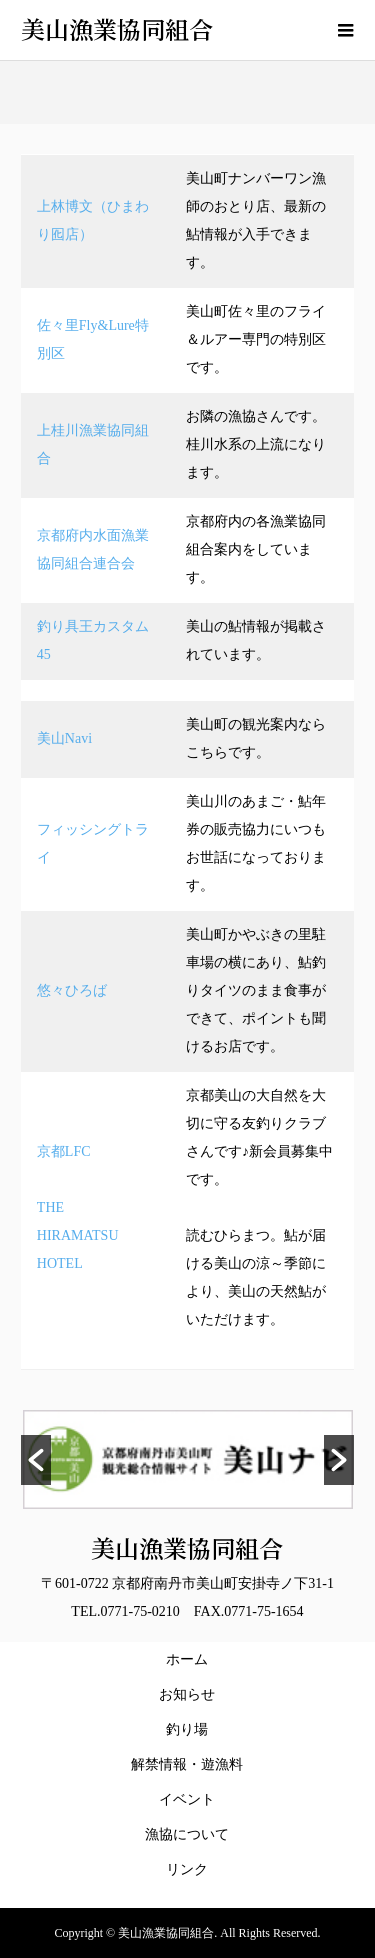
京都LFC (64, 1151)
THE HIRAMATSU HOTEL (85, 1235)
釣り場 (187, 1729)
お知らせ (187, 1694)
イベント (187, 1799)
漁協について (187, 1834)
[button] (36, 1460)
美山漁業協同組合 (117, 28)
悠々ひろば (72, 990)
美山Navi (64, 738)
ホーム (187, 1659)
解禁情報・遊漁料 (190, 1764)
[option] (188, 1459)
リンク (187, 1869)
